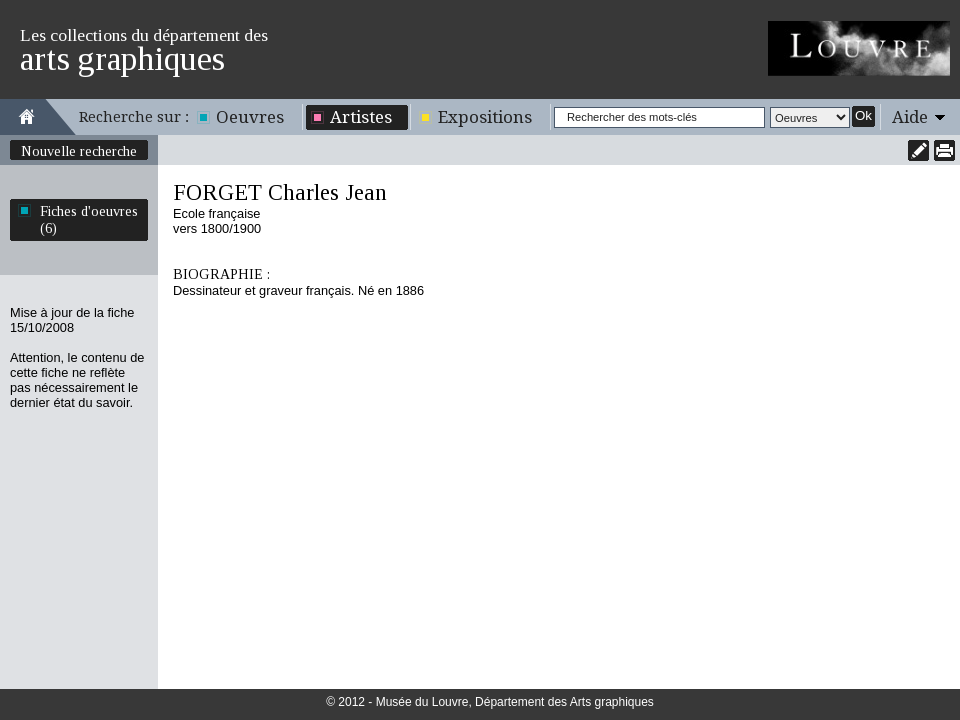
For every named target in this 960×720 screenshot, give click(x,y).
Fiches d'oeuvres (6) (89, 219)
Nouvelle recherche (79, 151)
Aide (910, 117)
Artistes (361, 117)
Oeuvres (250, 117)
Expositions (485, 117)
